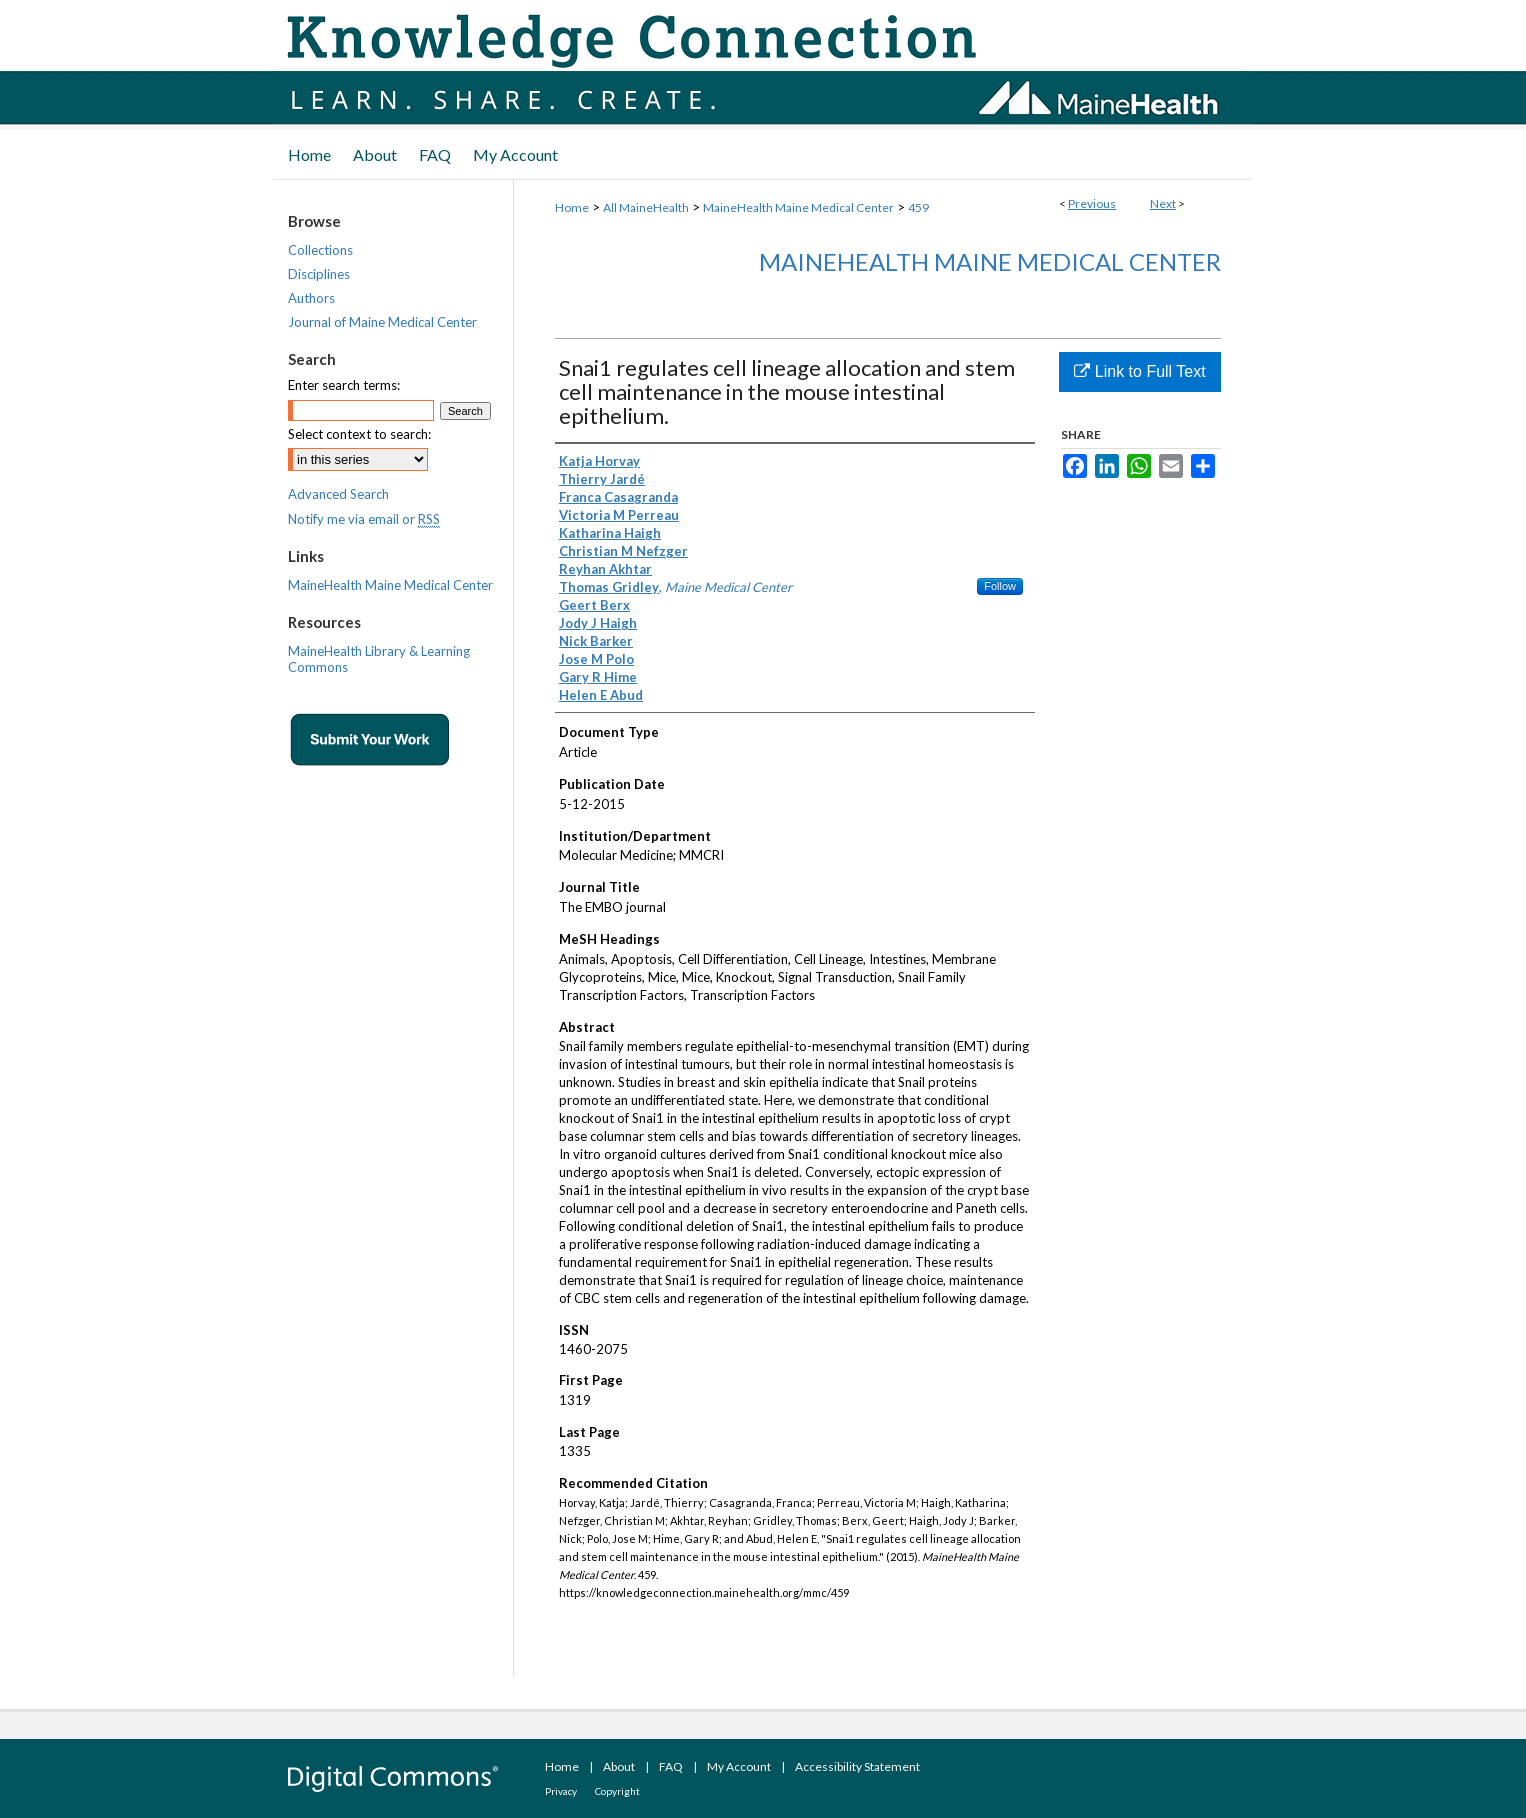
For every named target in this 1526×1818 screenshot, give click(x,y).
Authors (311, 298)
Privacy (561, 1791)
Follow (1000, 586)
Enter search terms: (344, 385)
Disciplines (319, 274)
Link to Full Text (1139, 371)
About (619, 1766)
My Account (739, 1766)
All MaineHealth (646, 207)
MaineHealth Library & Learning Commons (379, 659)
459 (918, 207)
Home (572, 207)
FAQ (671, 1766)
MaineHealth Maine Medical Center (798, 207)
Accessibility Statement (857, 1766)
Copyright (617, 1791)
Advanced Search (338, 494)
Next (1163, 203)
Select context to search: (359, 434)
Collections (320, 250)
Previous (1092, 203)
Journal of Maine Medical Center (382, 322)
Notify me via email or (364, 519)
